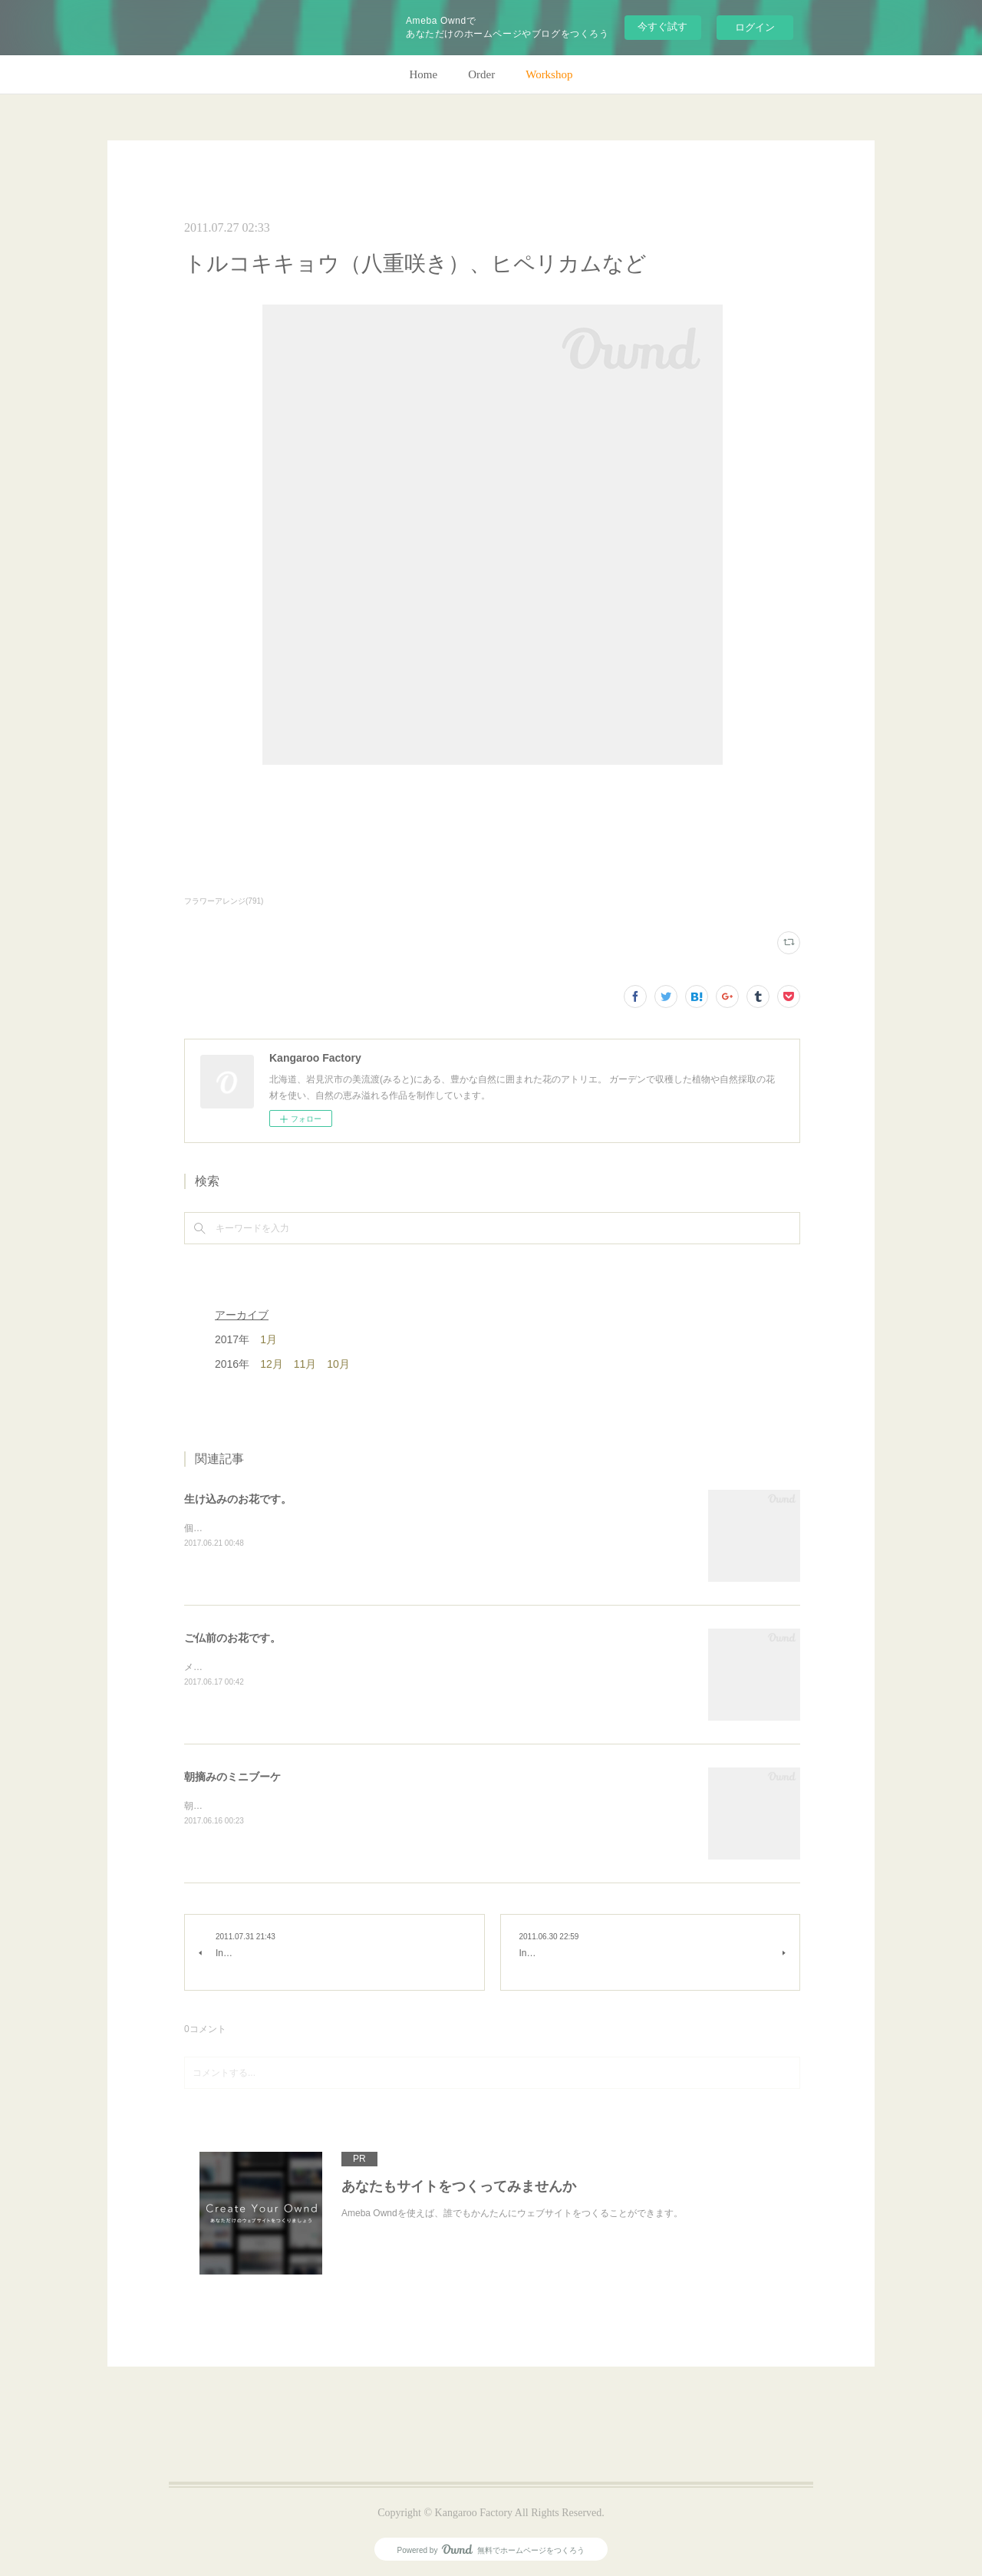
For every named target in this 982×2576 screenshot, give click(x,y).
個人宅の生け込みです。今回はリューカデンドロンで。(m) (306, 1528)
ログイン (755, 27)
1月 (268, 1339)
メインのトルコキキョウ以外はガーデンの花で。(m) (292, 1667)
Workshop (549, 74)
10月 (338, 1364)
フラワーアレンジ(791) (223, 901)
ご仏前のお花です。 (232, 1638)
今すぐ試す (662, 26)
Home (424, 74)
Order (481, 74)
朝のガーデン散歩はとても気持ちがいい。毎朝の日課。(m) (306, 1805)
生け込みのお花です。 (238, 1499)
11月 (305, 1364)
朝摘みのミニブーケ (232, 1777)
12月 (271, 1364)
